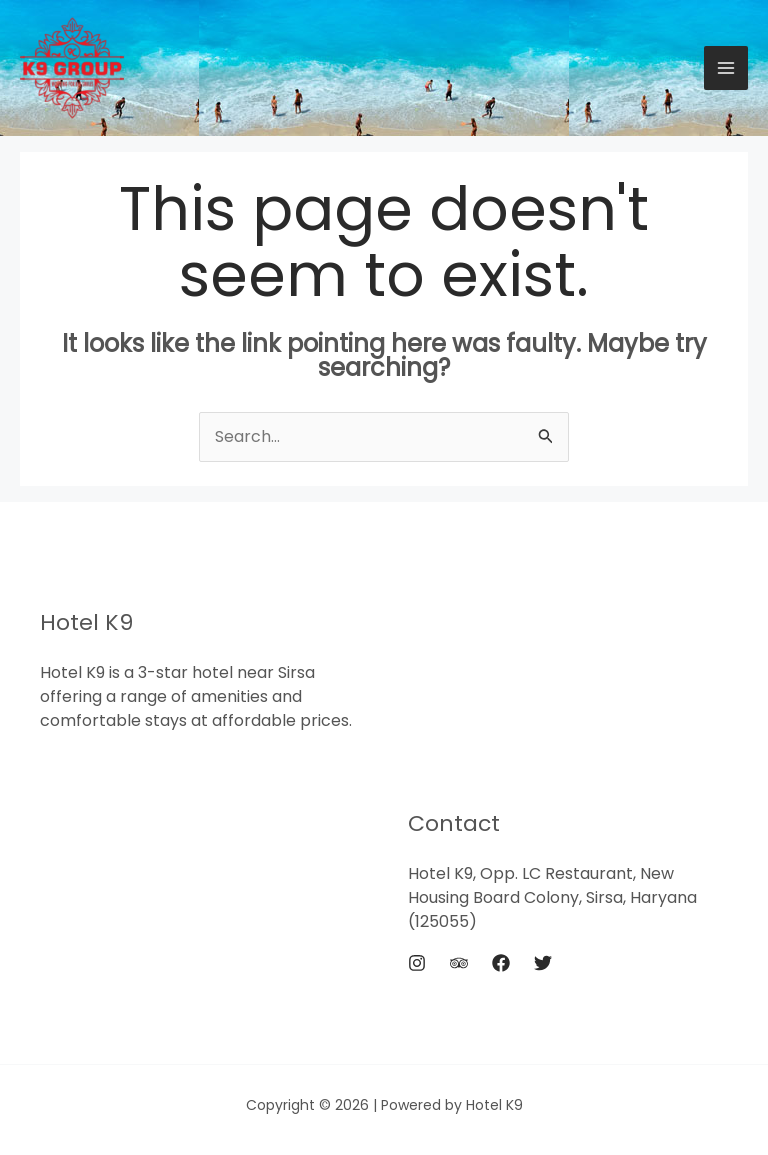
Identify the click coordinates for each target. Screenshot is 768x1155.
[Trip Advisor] (459, 963)
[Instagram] (417, 963)
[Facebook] (501, 963)
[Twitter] (543, 963)
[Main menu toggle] (726, 68)
